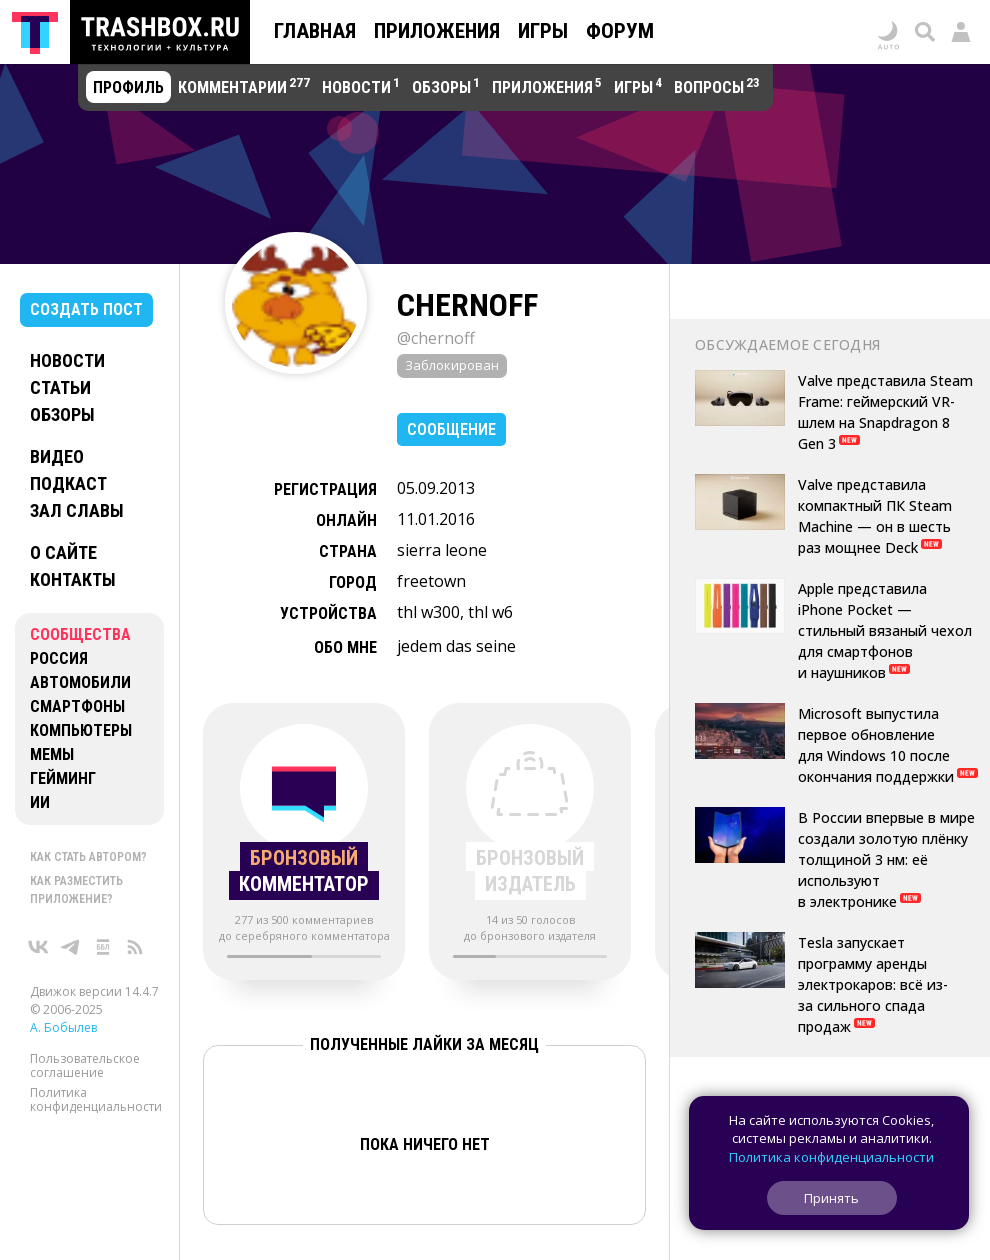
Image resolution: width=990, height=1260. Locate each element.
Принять (831, 1198)
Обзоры (62, 414)
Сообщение (451, 429)
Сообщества (80, 634)
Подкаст (68, 483)
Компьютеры (81, 730)
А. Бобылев (63, 1027)
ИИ (40, 802)
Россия (59, 658)
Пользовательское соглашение (85, 1065)
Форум (620, 31)
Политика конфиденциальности (96, 1099)
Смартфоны (77, 706)
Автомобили (80, 682)
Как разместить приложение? (76, 890)
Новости (67, 360)
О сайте (63, 552)
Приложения (437, 31)
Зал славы (77, 510)
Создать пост (86, 309)
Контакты (73, 579)
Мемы (52, 754)
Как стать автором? (88, 857)
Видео (57, 456)
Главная (315, 31)
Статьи (60, 387)
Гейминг (63, 778)
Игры (543, 31)
